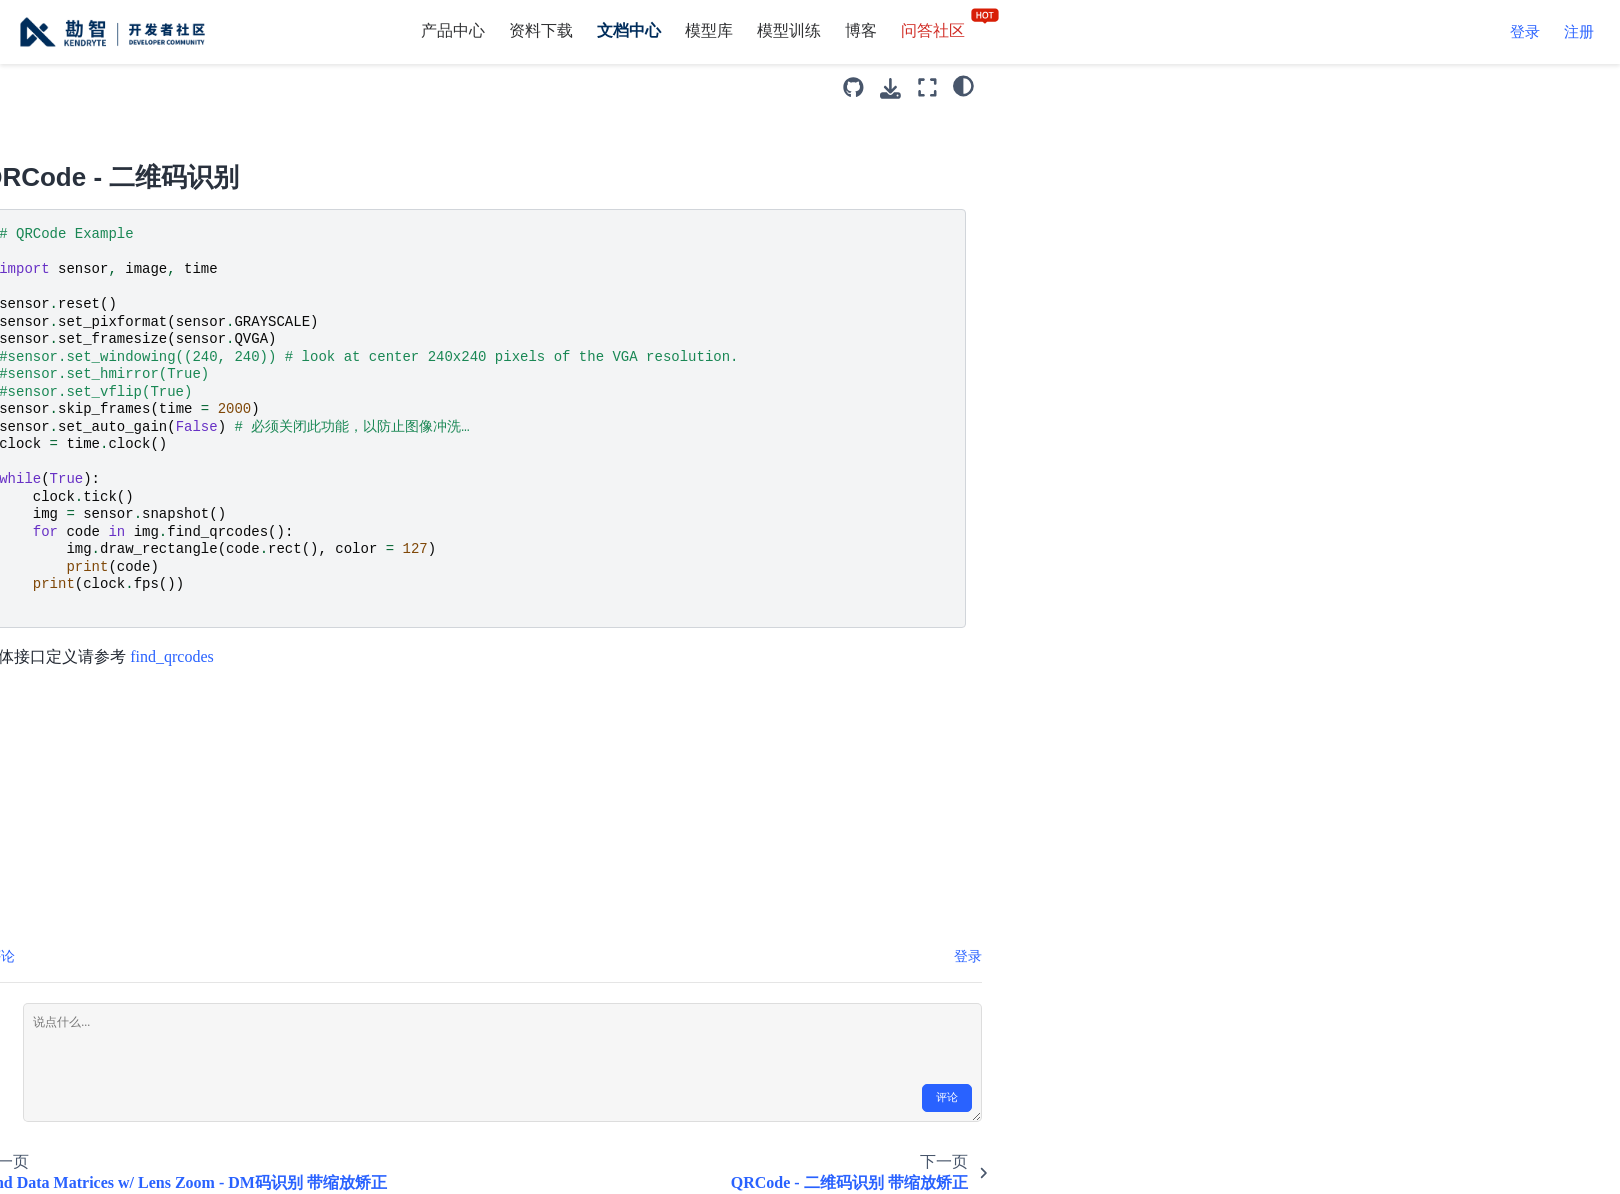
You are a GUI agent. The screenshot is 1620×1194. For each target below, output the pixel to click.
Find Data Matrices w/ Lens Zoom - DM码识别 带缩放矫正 (171, 211)
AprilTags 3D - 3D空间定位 (165, 1091)
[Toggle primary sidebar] (334, 87)
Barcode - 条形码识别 (177, 95)
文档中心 (629, 30)
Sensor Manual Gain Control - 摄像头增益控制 (148, 988)
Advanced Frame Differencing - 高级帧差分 (147, 379)
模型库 (709, 30)
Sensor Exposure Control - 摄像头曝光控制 (167, 729)
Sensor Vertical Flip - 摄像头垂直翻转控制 (168, 923)
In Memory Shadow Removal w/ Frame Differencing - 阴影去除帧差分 (168, 522)
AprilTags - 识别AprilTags (189, 1040)
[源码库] (1203, 87)
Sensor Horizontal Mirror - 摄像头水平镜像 (168, 794)
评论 (1297, 1097)
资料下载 (541, 30)
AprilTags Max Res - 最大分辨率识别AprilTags (167, 1156)
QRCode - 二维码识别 (180, 263)
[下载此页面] (1240, 88)
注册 (1579, 32)
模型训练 (789, 30)
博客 (861, 30)
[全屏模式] (1276, 87)
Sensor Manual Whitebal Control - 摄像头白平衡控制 (161, 859)
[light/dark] (1313, 85)
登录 (1525, 32)
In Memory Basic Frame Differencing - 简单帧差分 (160, 444)
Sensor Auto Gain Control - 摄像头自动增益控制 (170, 664)
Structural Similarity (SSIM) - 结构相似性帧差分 (154, 599)
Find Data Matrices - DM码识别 (171, 146)
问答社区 (951, 30)
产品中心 (453, 30)
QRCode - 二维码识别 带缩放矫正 (166, 314)
